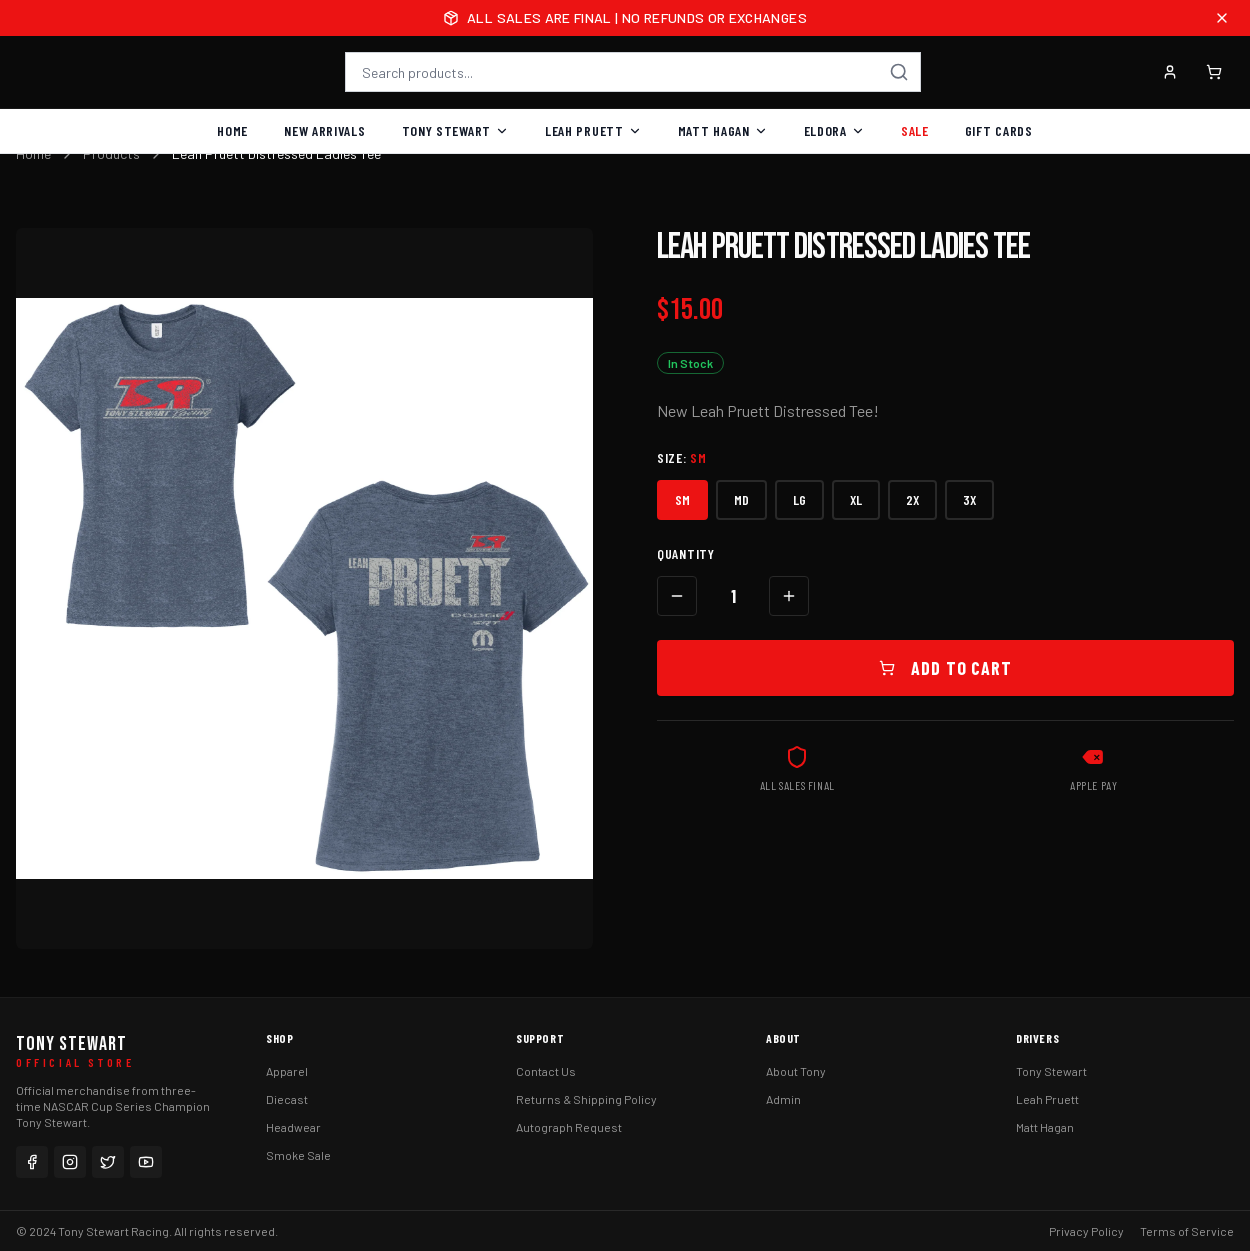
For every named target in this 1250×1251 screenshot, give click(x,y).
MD (741, 499)
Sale (915, 130)
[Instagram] (70, 1162)
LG (799, 499)
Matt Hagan (723, 130)
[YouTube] (146, 1162)
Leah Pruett (593, 130)
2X (912, 499)
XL (856, 499)
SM (682, 499)
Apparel (287, 1071)
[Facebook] (32, 1162)
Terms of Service (1187, 1231)
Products (111, 153)
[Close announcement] (1222, 18)
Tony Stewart (455, 130)
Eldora (834, 130)
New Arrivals (324, 130)
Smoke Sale (298, 1155)
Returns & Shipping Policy (586, 1099)
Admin (783, 1099)
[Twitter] (108, 1162)
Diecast (287, 1099)
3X (969, 499)
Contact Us (546, 1071)
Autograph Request (569, 1127)
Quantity (686, 553)
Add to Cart (945, 668)
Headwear (293, 1127)
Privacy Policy (1086, 1231)
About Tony (796, 1071)
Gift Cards (999, 130)
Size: (682, 457)
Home (232, 130)
